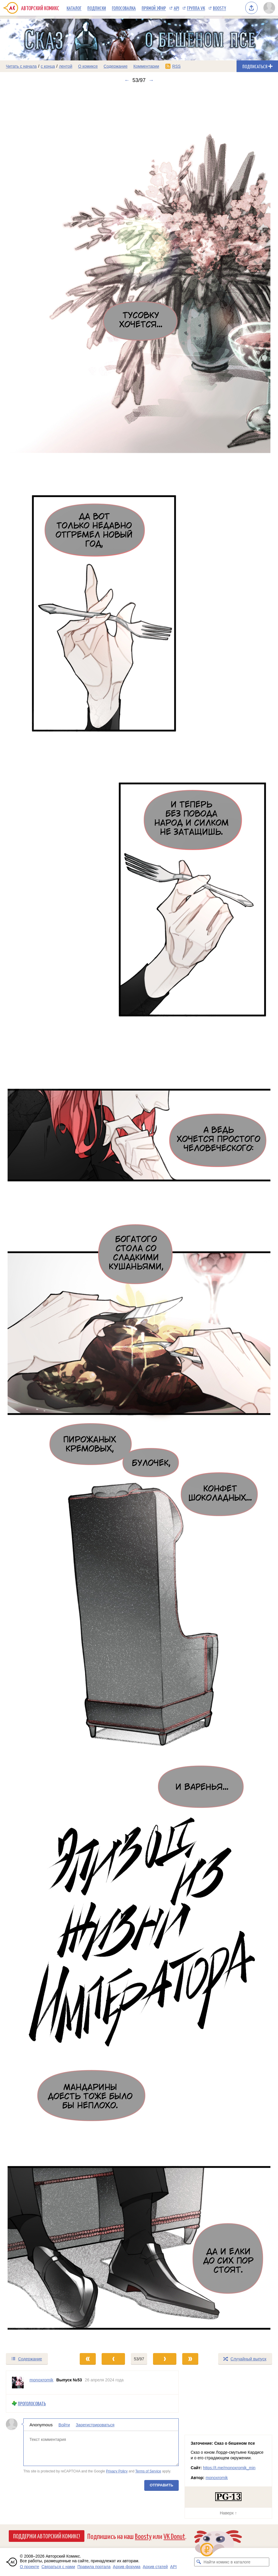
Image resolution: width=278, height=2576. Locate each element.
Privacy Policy (117, 2471)
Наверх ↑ (228, 2513)
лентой (65, 66)
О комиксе (88, 66)
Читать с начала (21, 66)
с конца (48, 66)
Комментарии (146, 66)
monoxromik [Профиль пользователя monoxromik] (41, 2379)
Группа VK (196, 8)
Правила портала (94, 2566)
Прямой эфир (154, 8)
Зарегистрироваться (95, 2424)
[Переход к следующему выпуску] (139, 1218)
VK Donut (174, 2535)
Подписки (96, 8)
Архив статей (155, 2566)
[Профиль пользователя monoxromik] (18, 2382)
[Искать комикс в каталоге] (198, 2562)
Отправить (161, 2485)
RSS (176, 66)
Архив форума (126, 2566)
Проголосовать (32, 2403)
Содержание (116, 66)
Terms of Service (148, 2471)
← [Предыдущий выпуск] (126, 80)
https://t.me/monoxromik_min (229, 2467)
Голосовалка (124, 8)
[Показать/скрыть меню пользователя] (269, 8)
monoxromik (217, 2477)
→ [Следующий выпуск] (151, 80)
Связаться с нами (58, 2566)
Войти (64, 2424)
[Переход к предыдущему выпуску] (35, 1218)
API (176, 8)
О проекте (29, 2566)
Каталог (74, 8)
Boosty (219, 8)
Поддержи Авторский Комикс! (46, 2536)
